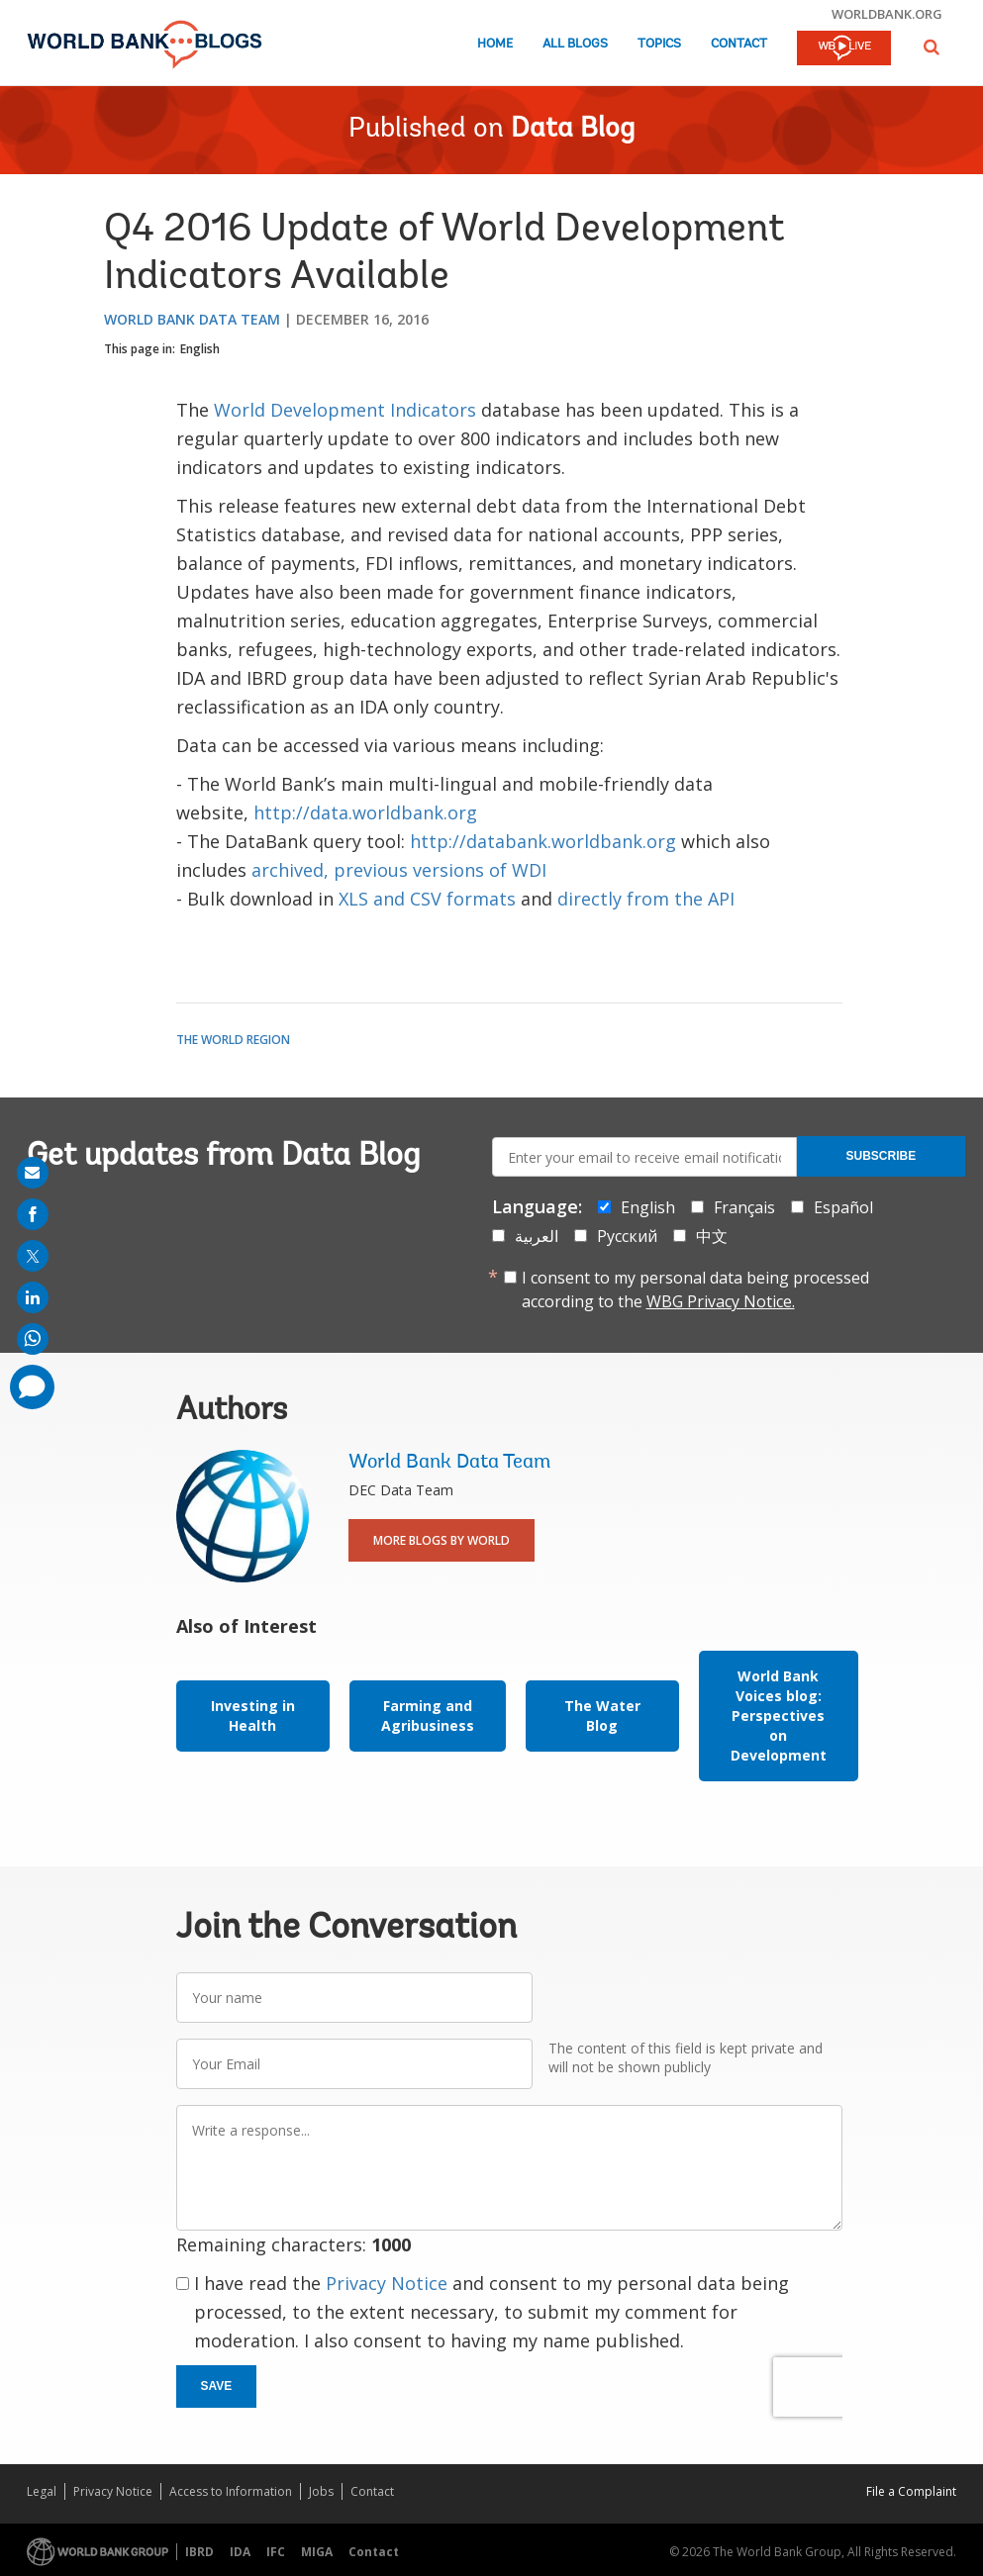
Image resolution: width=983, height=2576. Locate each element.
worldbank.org (887, 14)
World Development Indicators (345, 410)
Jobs (321, 2491)
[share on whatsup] (33, 1339)
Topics (659, 44)
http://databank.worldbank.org (543, 841)
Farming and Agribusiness (427, 1715)
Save (217, 2386)
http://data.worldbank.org (365, 812)
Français (744, 1207)
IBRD (199, 2551)
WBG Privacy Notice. (720, 1301)
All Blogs (575, 44)
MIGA (317, 2551)
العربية (536, 1236)
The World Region (233, 1039)
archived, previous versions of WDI (398, 870)
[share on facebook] (33, 1214)
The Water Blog (602, 1715)
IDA (240, 2551)
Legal (41, 2491)
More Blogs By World (441, 1540)
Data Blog (573, 129)
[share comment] (32, 1387)
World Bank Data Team (192, 319)
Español (843, 1207)
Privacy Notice (386, 2283)
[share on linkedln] (33, 1297)
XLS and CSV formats (427, 898)
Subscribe (881, 1156)
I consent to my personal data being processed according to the (695, 1289)
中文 (712, 1236)
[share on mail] (33, 1173)
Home (495, 44)
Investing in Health (253, 1715)
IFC (275, 2551)
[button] (931, 47)
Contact (739, 44)
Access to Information (230, 2491)
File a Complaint (911, 2491)
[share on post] (33, 1256)
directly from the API (646, 898)
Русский (627, 1236)
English (200, 348)
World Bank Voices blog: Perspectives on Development (779, 1716)
